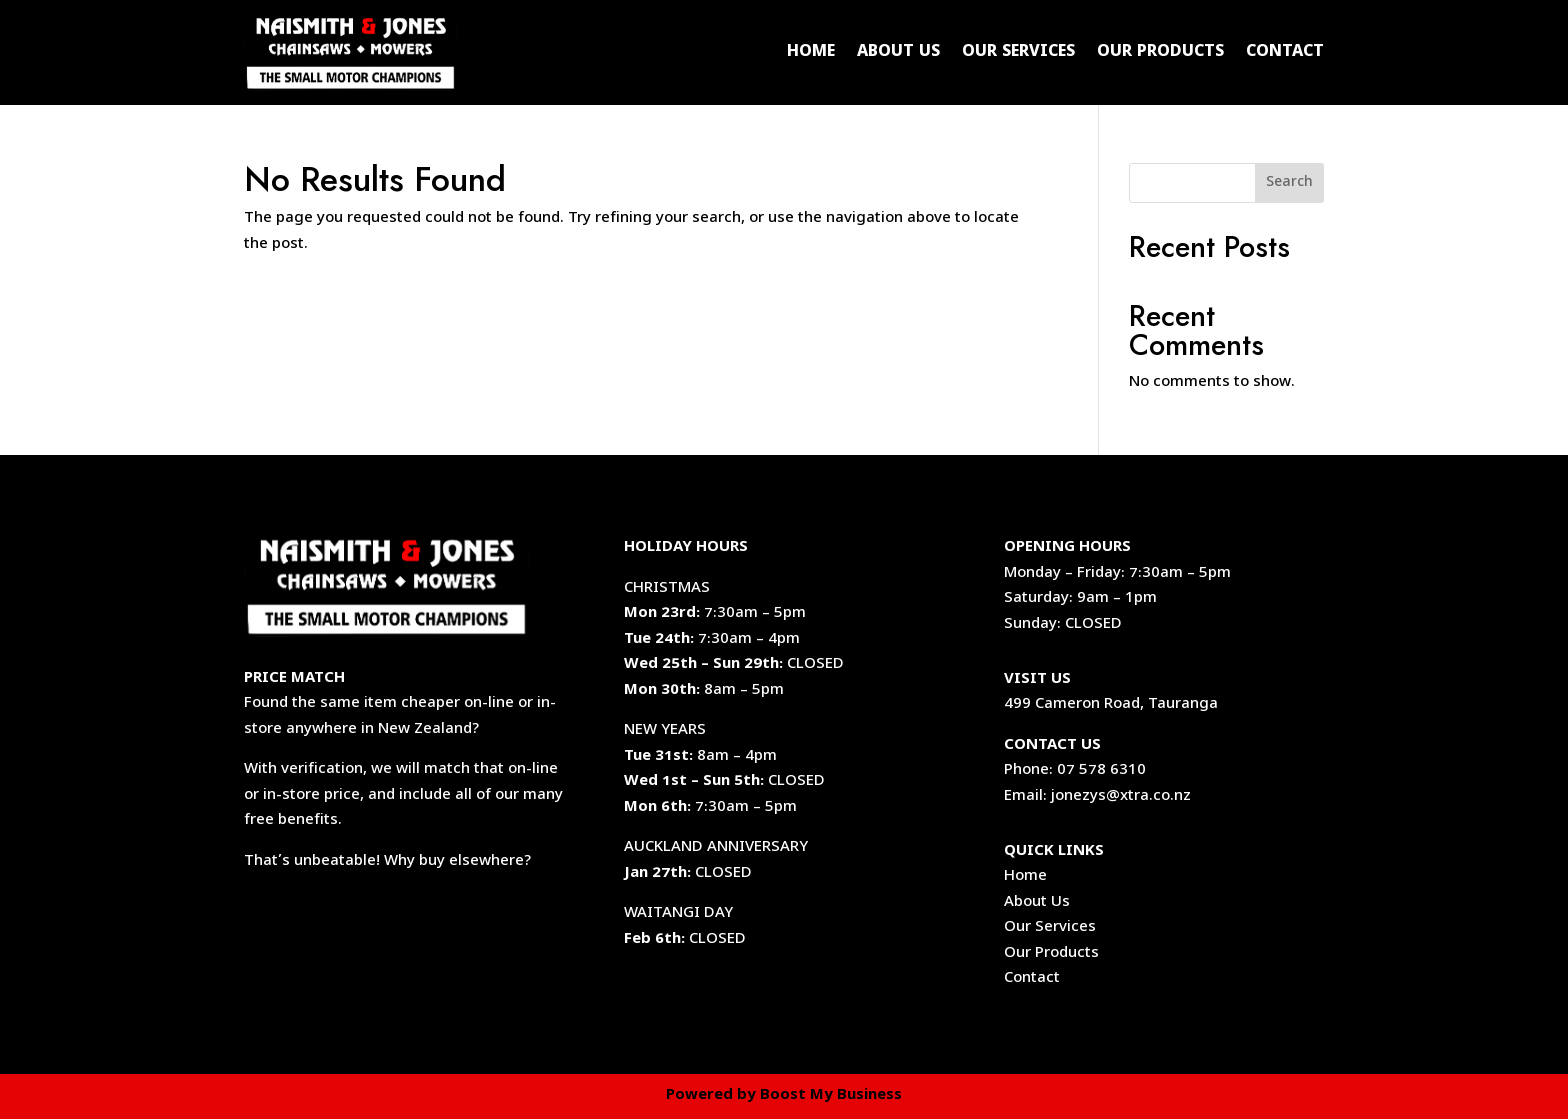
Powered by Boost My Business (784, 1096)
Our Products (1160, 53)
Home (811, 53)
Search (1289, 183)
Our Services (1018, 53)
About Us (898, 53)
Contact (1285, 53)
